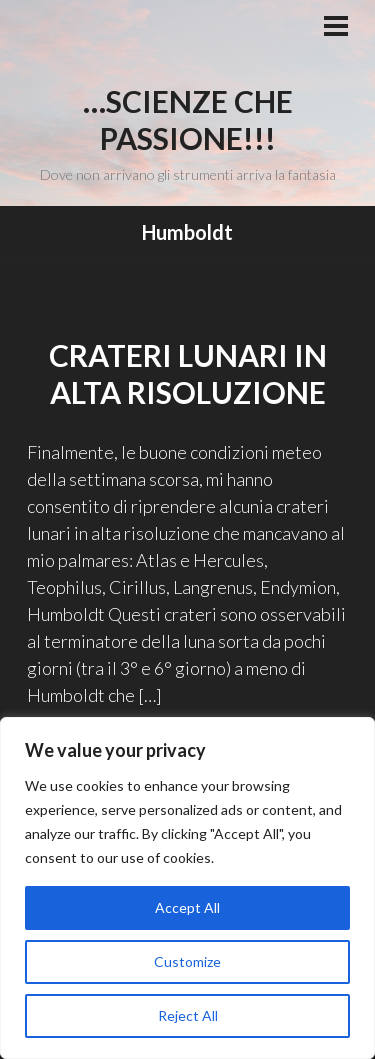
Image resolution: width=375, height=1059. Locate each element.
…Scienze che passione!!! (188, 120)
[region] (187, 888)
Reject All (188, 1015)
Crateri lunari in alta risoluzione (188, 374)
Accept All (187, 907)
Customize (187, 961)
